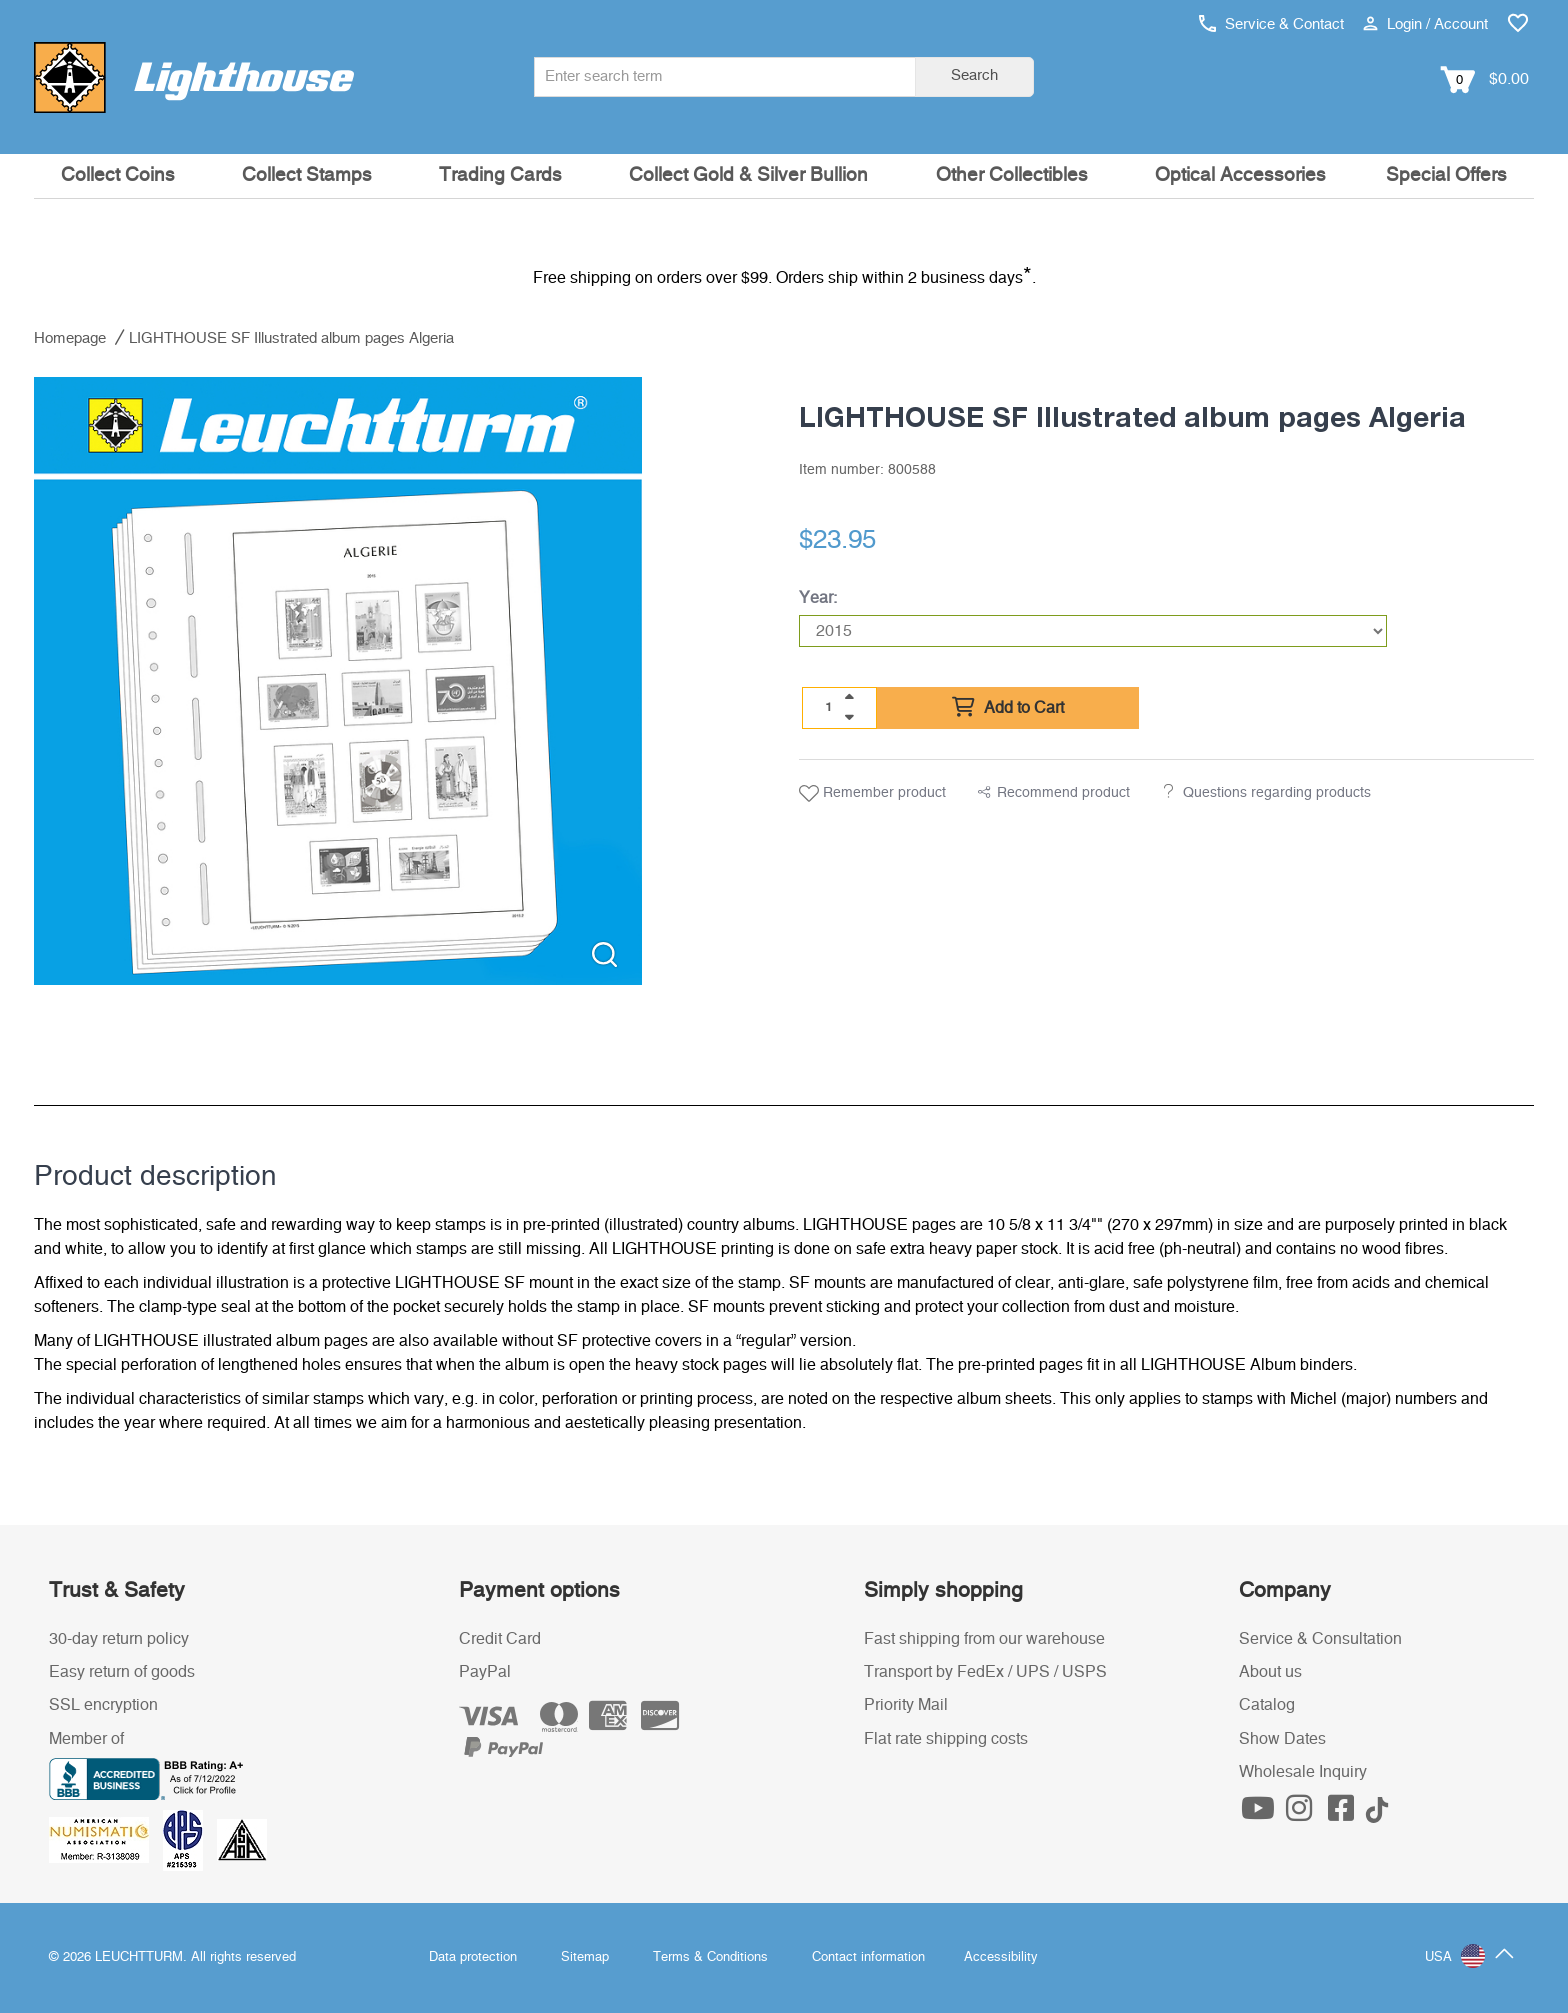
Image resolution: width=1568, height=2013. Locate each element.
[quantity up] (849, 697)
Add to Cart (1008, 708)
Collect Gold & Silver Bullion (748, 175)
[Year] (1093, 631)
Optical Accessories (1240, 175)
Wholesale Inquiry (1303, 1772)
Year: (818, 598)
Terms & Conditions (710, 1957)
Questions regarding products (1277, 793)
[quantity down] (849, 717)
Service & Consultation (1320, 1639)
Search (974, 75)
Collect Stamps (307, 175)
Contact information (868, 1957)
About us (1270, 1672)
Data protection (473, 1957)
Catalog (1267, 1705)
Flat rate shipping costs (946, 1739)
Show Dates (1282, 1739)
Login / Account (1425, 24)
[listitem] (338, 681)
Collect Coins (118, 175)
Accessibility (1001, 1957)
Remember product (872, 794)
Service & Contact (1271, 24)
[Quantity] (829, 707)
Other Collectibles (1012, 175)
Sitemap (585, 1957)
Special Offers (1446, 175)
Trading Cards (500, 175)
